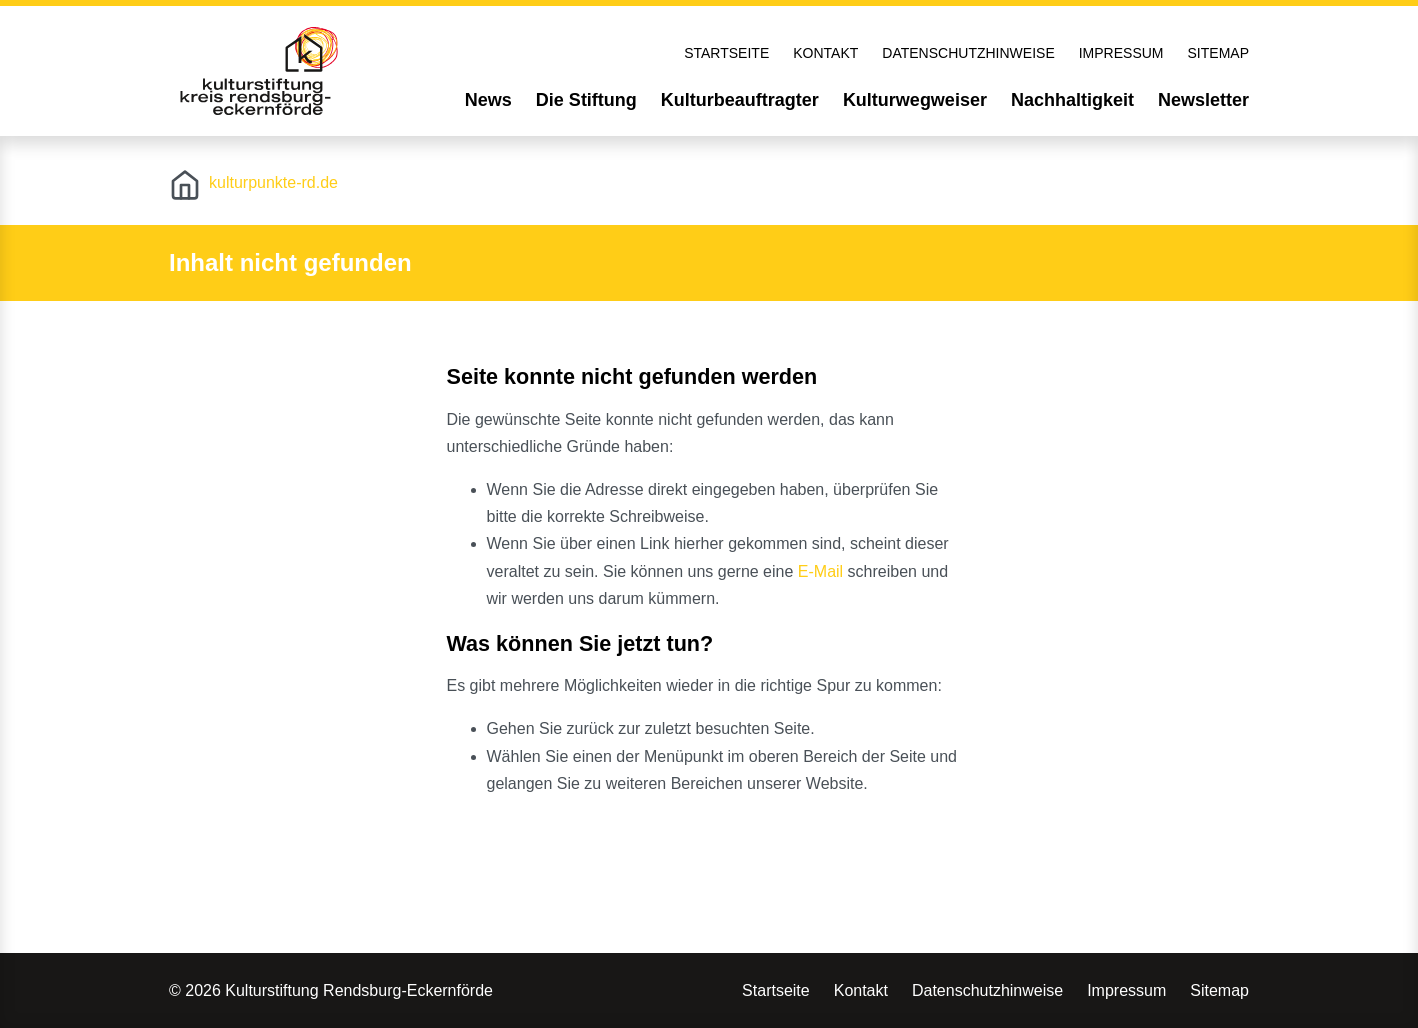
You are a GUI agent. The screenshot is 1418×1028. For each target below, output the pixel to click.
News (488, 100)
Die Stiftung (586, 100)
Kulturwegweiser (915, 100)
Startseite (726, 53)
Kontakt (825, 53)
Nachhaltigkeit (1072, 100)
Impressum (1121, 53)
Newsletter (1203, 100)
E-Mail (820, 571)
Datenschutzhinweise (968, 53)
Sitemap (1218, 53)
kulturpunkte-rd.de (273, 182)
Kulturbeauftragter (740, 100)
